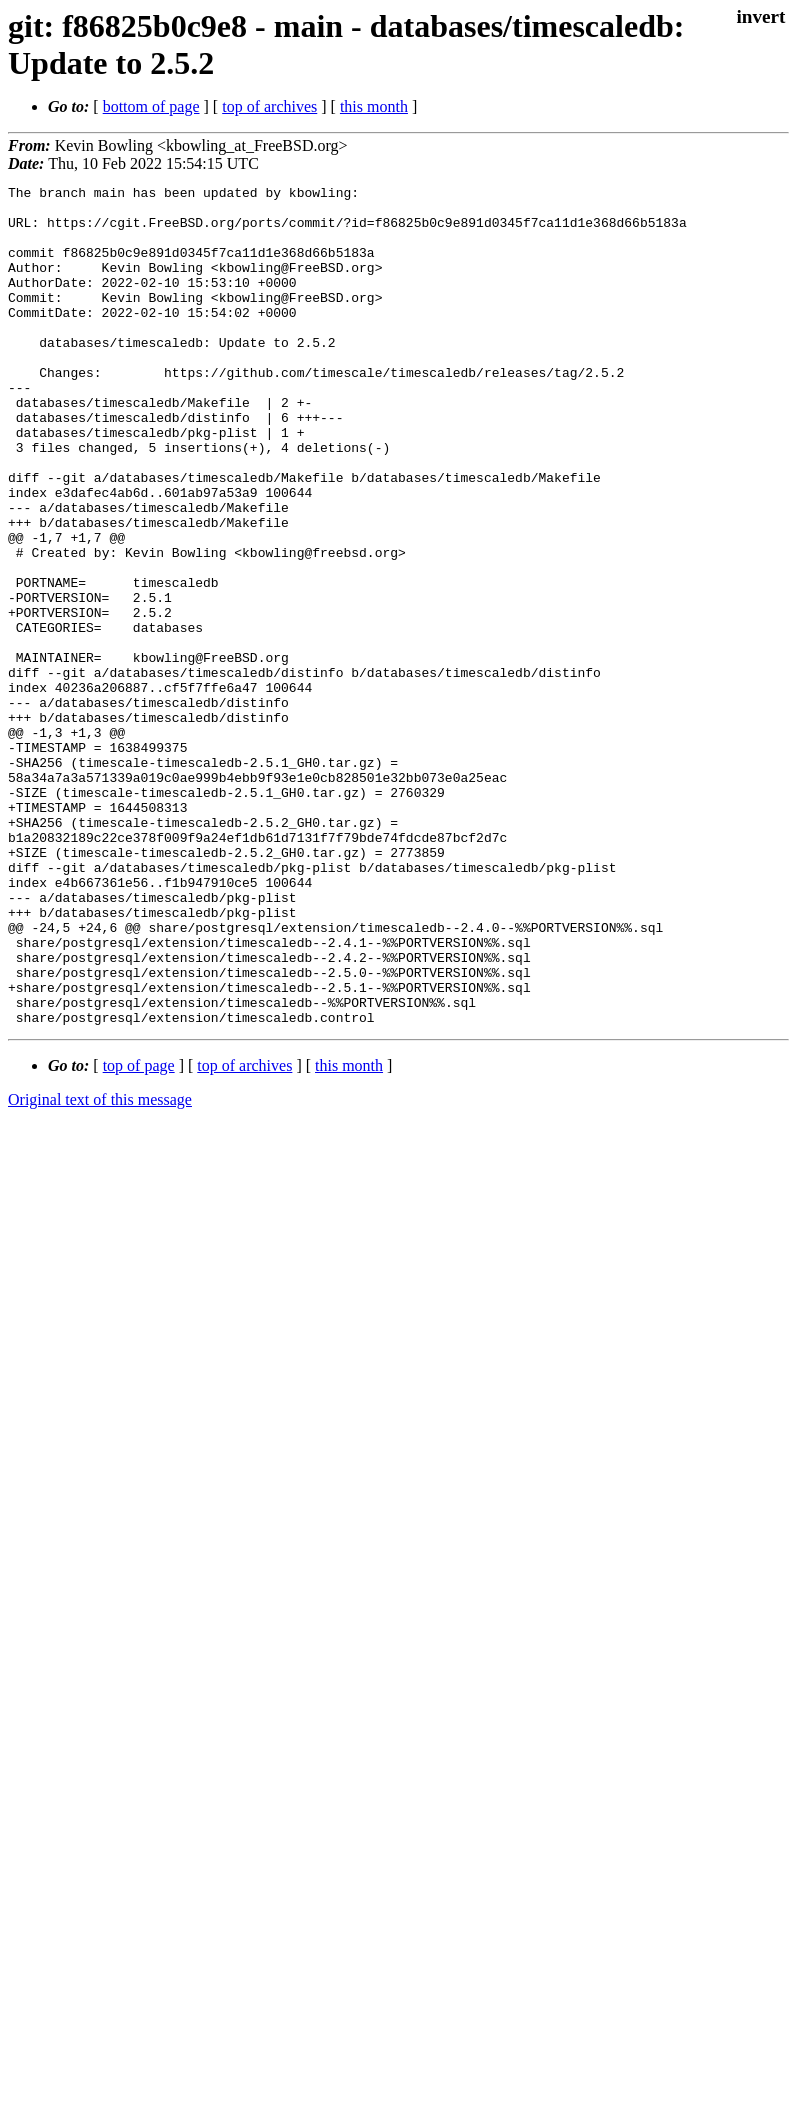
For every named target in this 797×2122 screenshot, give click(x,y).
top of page (139, 1233)
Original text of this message (100, 1267)
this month (374, 106)
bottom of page (151, 106)
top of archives (269, 106)
